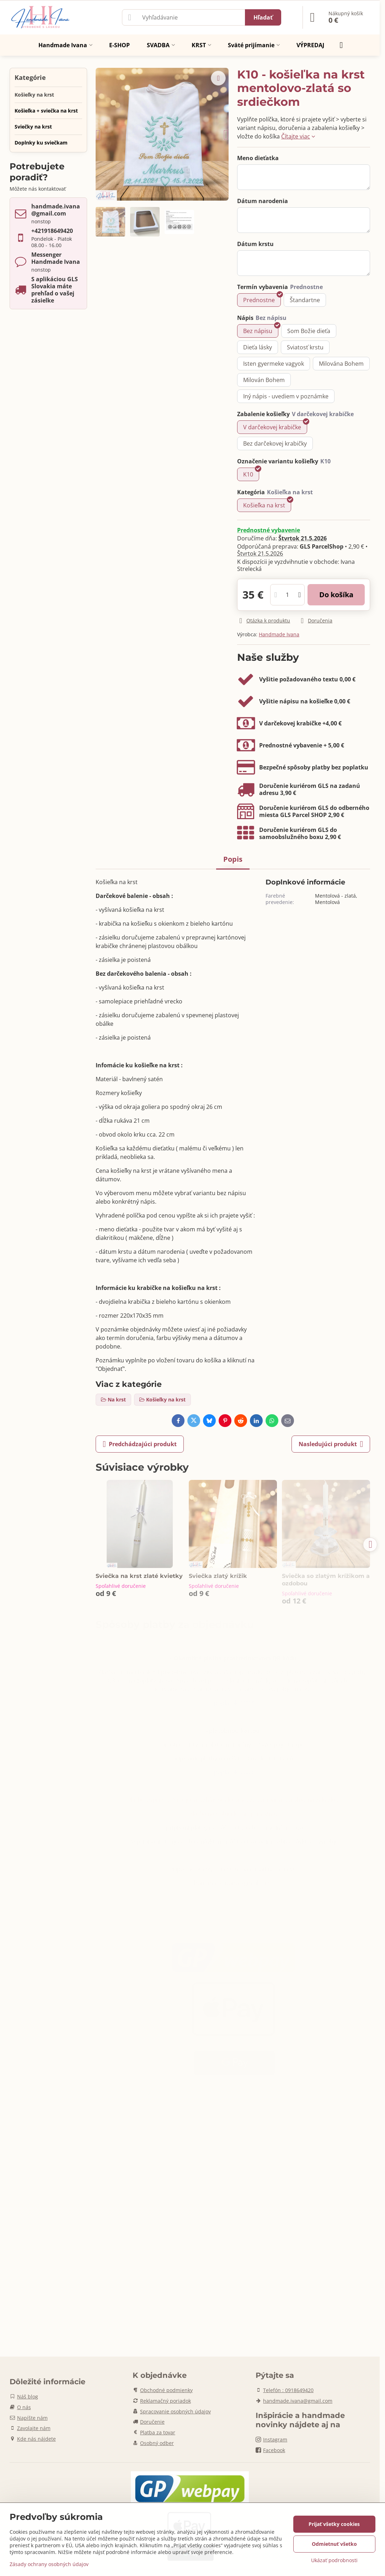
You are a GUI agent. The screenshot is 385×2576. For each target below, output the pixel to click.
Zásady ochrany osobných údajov (49, 2564)
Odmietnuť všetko (334, 2543)
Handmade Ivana (279, 634)
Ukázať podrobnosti (334, 2560)
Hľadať (263, 17)
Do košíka (336, 594)
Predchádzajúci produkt (140, 1444)
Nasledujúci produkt (331, 1444)
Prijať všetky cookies (334, 2524)
